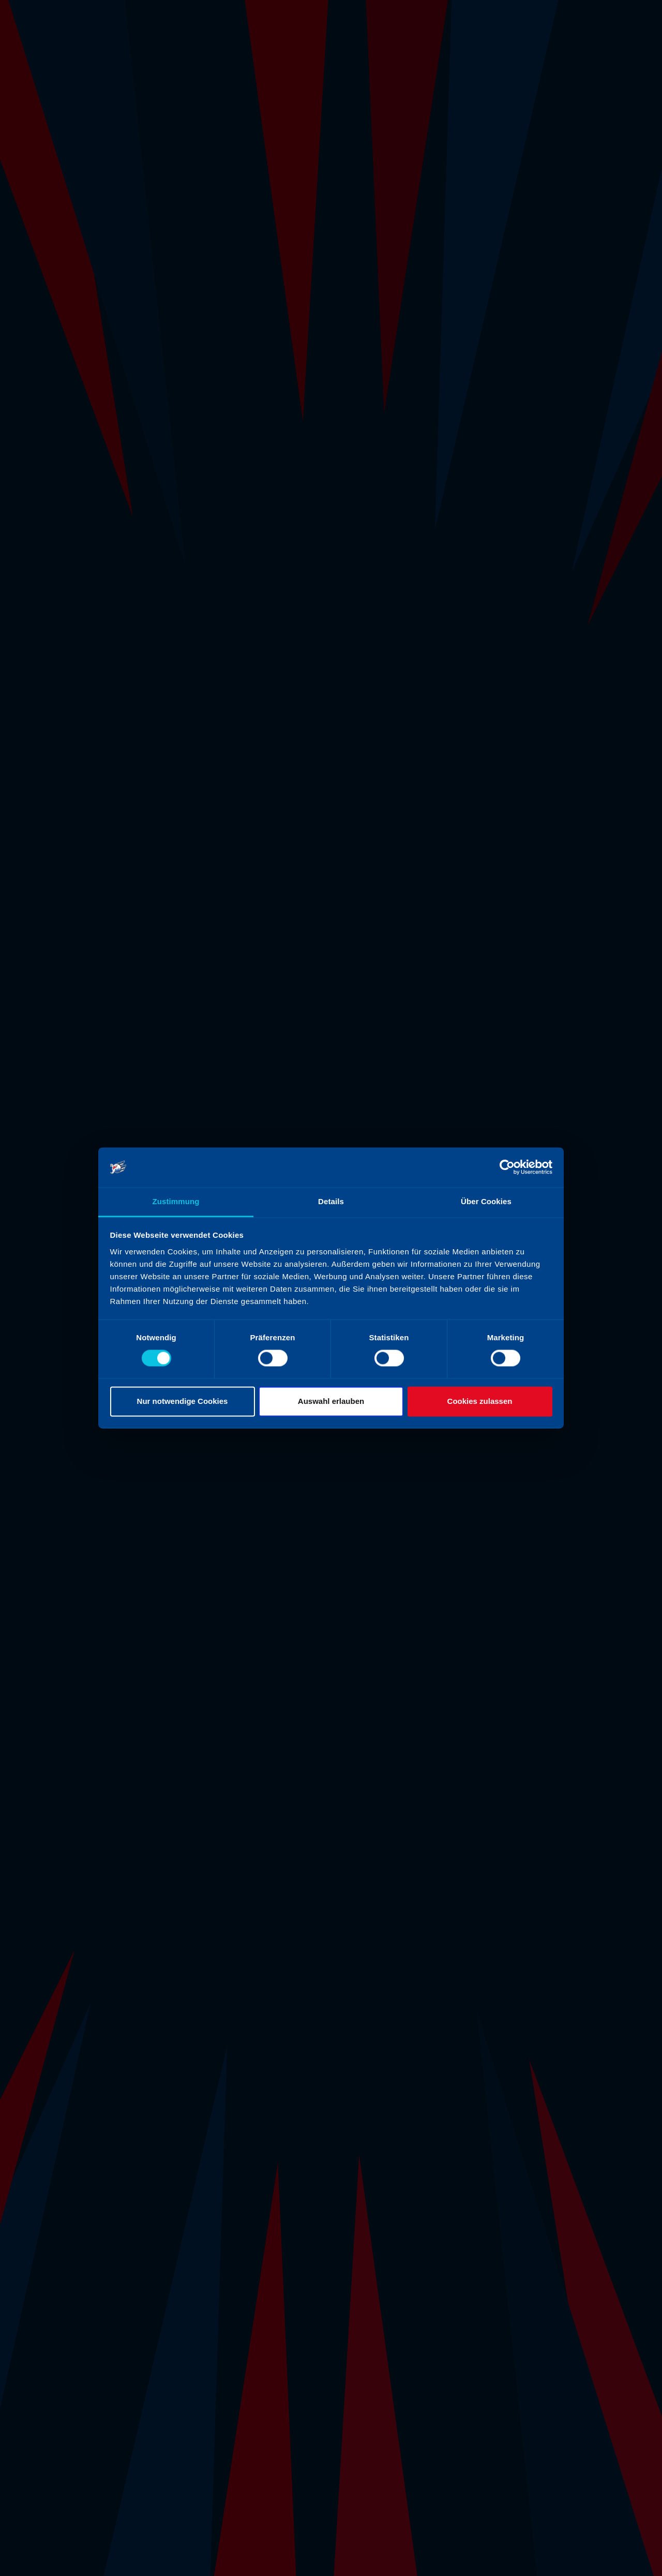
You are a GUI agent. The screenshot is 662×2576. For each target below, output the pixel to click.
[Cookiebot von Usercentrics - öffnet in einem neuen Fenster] (507, 1167)
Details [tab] (331, 1201)
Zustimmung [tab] (176, 1201)
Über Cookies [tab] (486, 1201)
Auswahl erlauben (331, 1401)
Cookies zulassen (480, 1401)
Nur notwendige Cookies (182, 1401)
